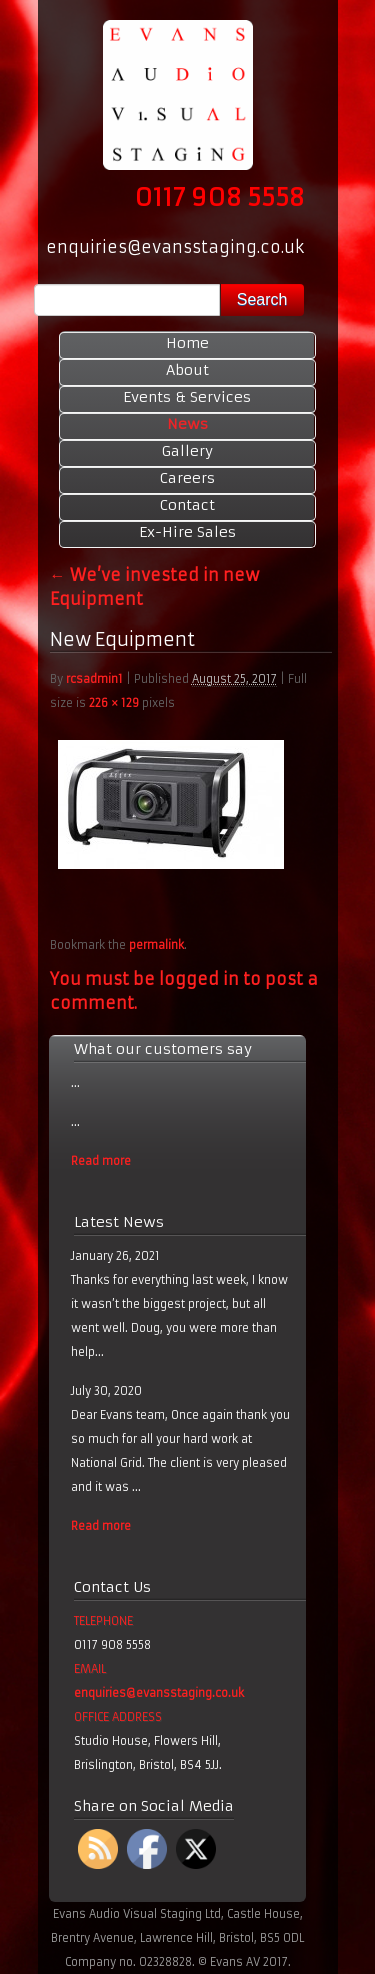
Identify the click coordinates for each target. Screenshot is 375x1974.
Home (187, 343)
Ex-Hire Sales (187, 532)
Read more (101, 1161)
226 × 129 (114, 703)
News (187, 424)
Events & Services (187, 397)
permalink (156, 945)
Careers (187, 478)
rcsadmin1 (94, 679)
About (187, 370)
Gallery (187, 451)
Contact (187, 505)
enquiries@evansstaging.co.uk (159, 1693)
